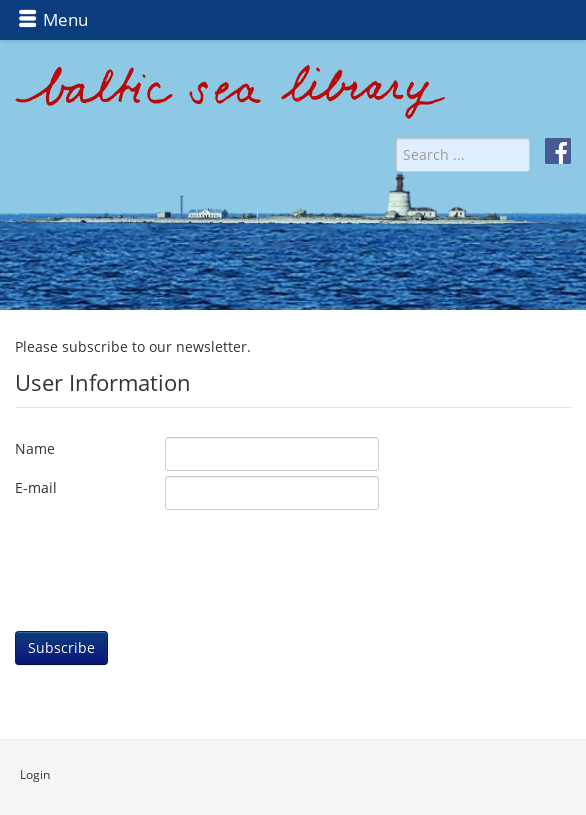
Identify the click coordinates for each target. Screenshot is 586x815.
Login (35, 774)
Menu (53, 19)
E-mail (36, 487)
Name (35, 448)
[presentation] (167, 554)
